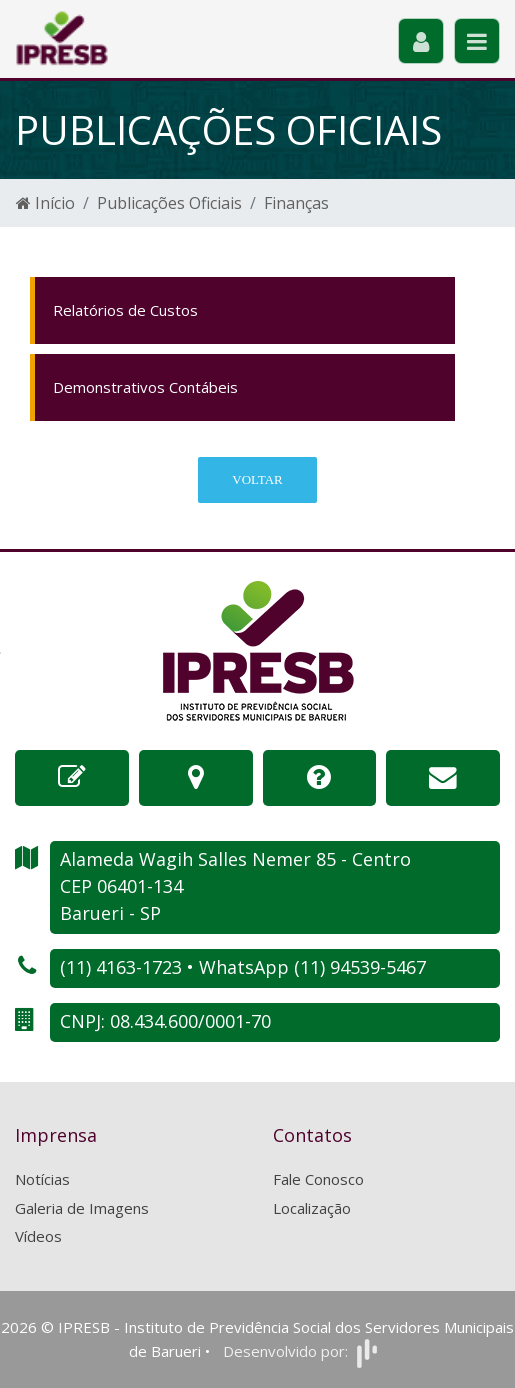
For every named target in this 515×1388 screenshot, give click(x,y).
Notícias (42, 1179)
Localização (312, 1208)
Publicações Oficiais (169, 203)
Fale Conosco (318, 1179)
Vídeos (38, 1236)
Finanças (296, 203)
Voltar (257, 479)
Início (45, 203)
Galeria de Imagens (82, 1208)
